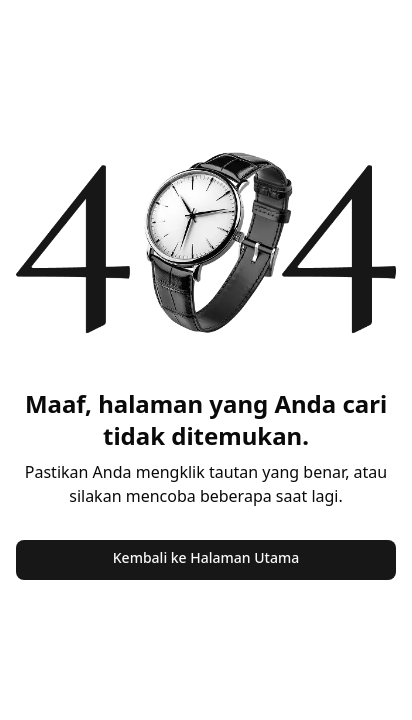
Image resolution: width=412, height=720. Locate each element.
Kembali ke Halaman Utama (206, 557)
